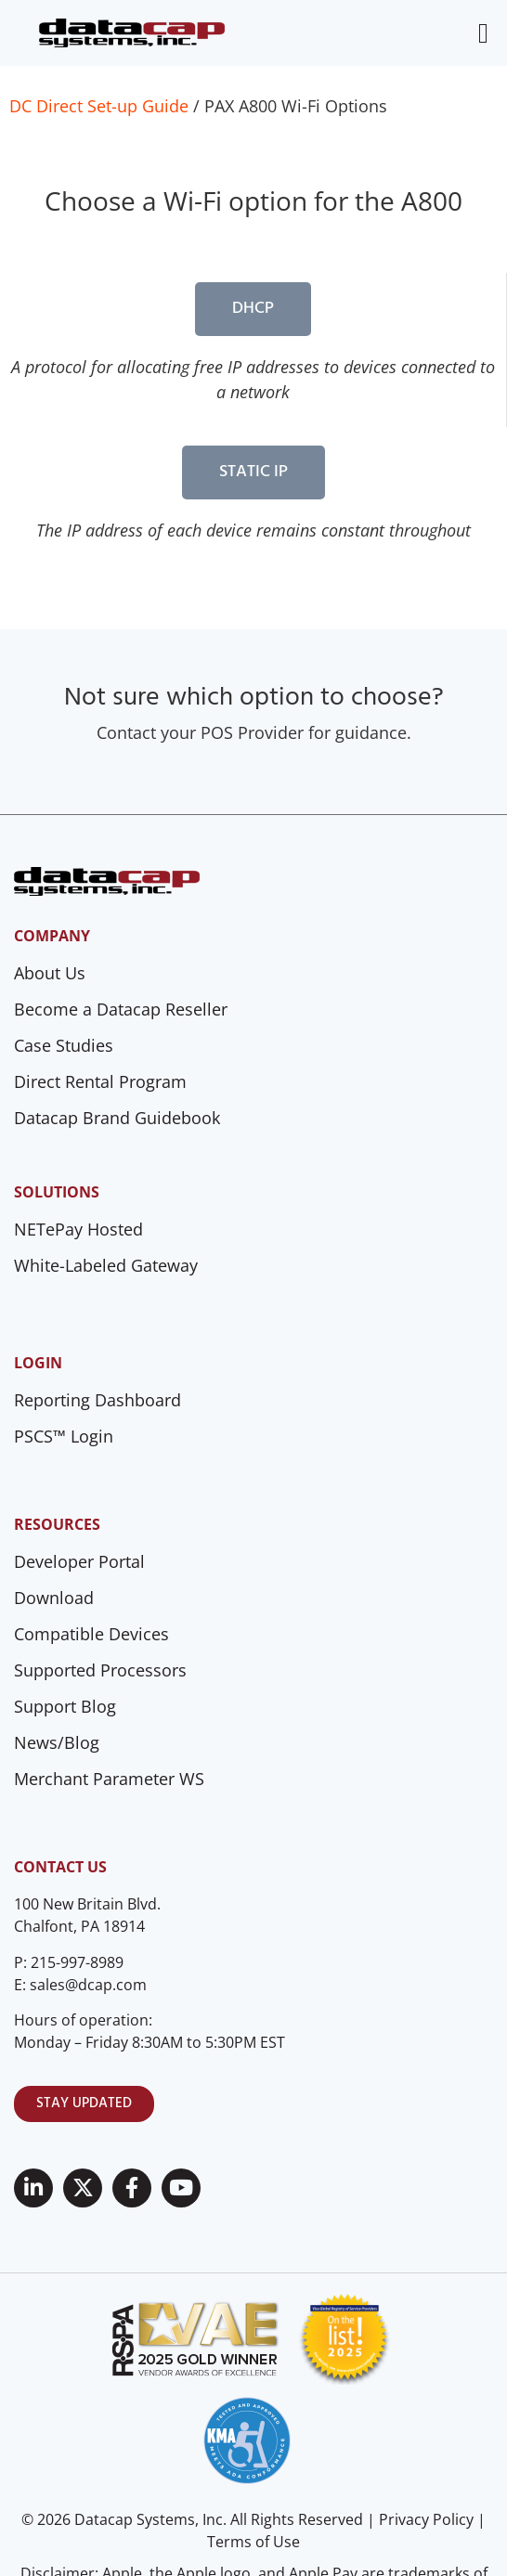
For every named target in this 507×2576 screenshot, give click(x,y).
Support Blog (65, 1706)
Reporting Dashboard (97, 1400)
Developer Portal (79, 1561)
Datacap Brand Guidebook (117, 1118)
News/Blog (56, 1742)
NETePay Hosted (78, 1229)
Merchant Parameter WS (109, 1778)
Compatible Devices (91, 1634)
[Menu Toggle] (483, 33)
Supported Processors (100, 1670)
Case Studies (63, 1045)
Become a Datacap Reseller (121, 1009)
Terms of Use (253, 2541)
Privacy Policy (426, 2519)
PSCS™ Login (63, 1436)
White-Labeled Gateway (106, 1265)
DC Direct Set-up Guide (98, 106)
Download (54, 1597)
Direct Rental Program (100, 1081)
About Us (49, 973)
